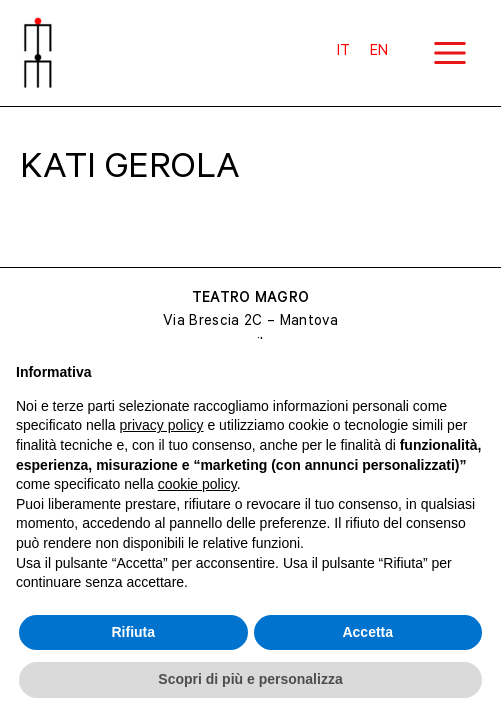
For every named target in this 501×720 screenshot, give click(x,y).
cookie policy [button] (197, 484)
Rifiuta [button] (133, 632)
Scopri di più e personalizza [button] (250, 679)
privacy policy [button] (162, 425)
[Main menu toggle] (449, 53)
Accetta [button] (367, 632)
